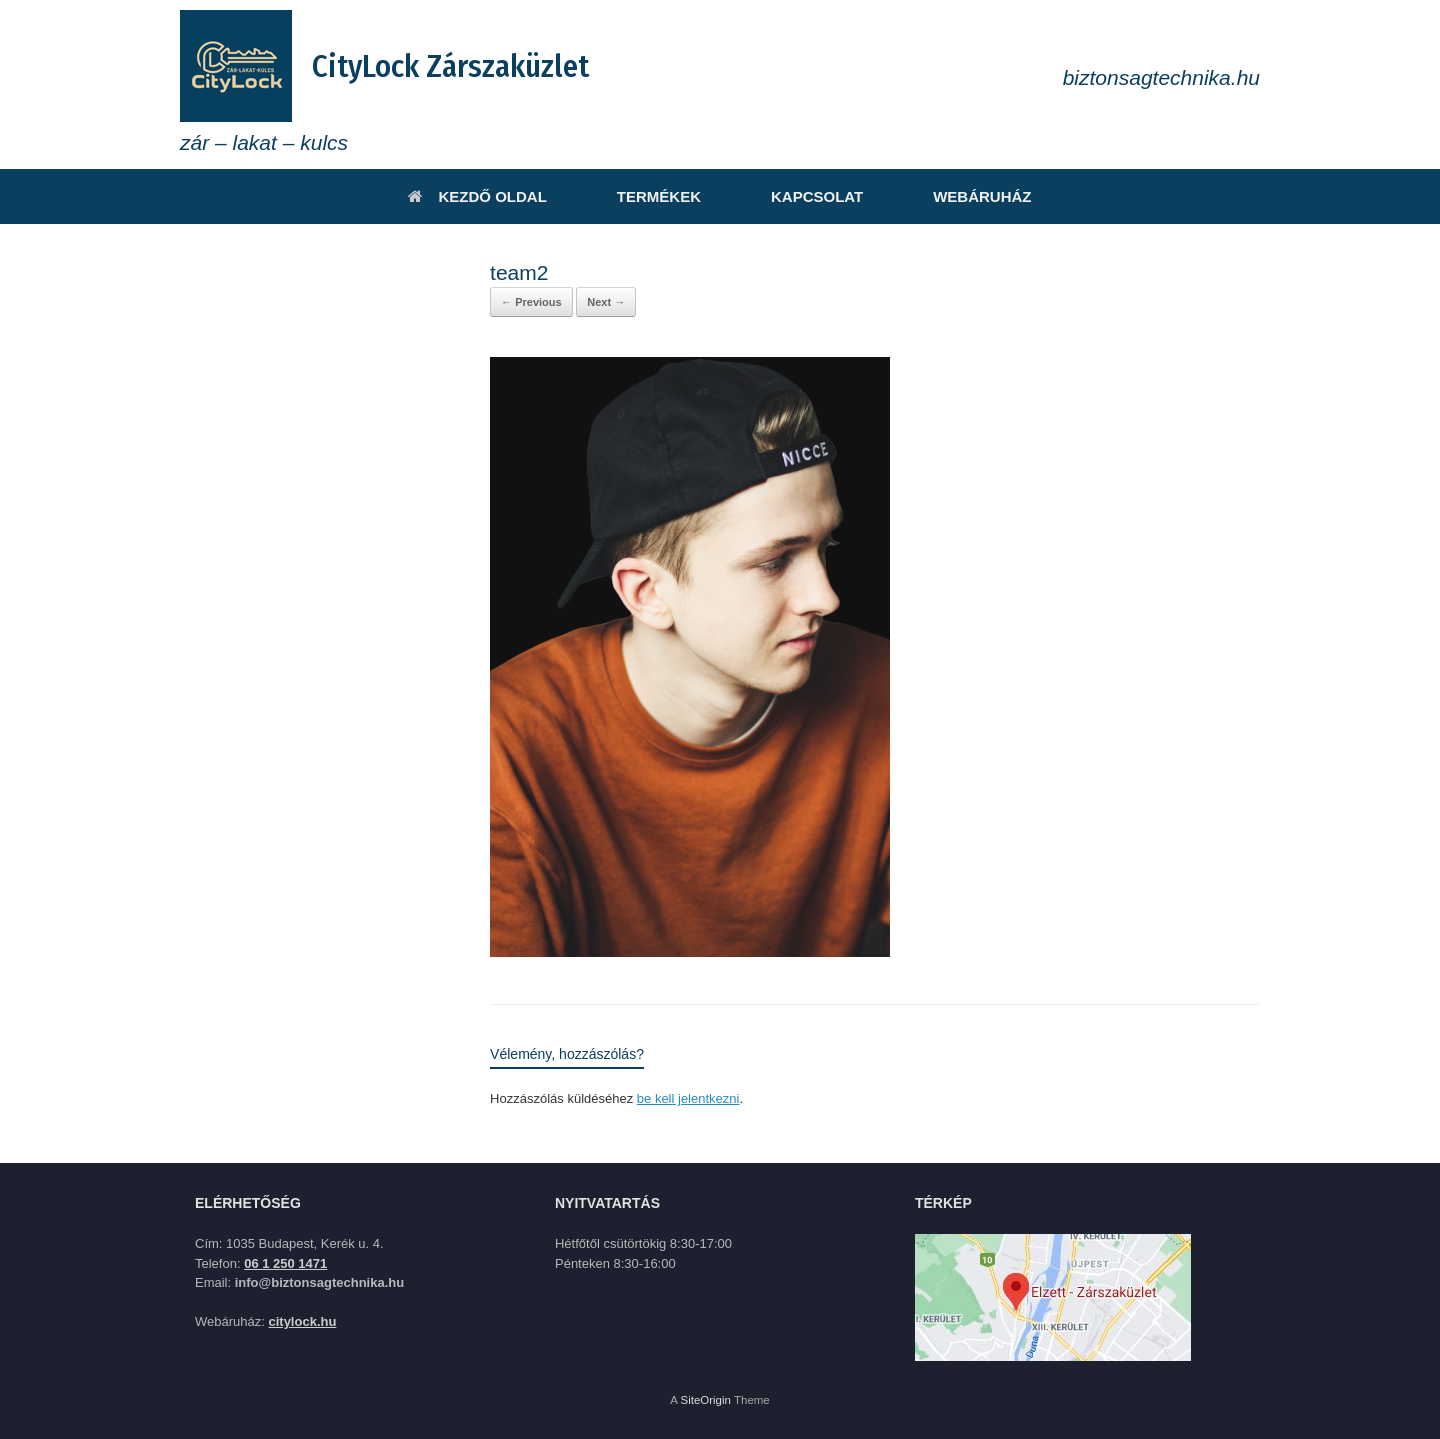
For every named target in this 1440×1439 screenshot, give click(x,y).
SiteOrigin (705, 1400)
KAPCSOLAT (817, 196)
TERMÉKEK (659, 196)
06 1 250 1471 (285, 1263)
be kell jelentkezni (688, 1098)
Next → (606, 302)
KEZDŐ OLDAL (477, 196)
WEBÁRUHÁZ (982, 196)
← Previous (531, 302)
